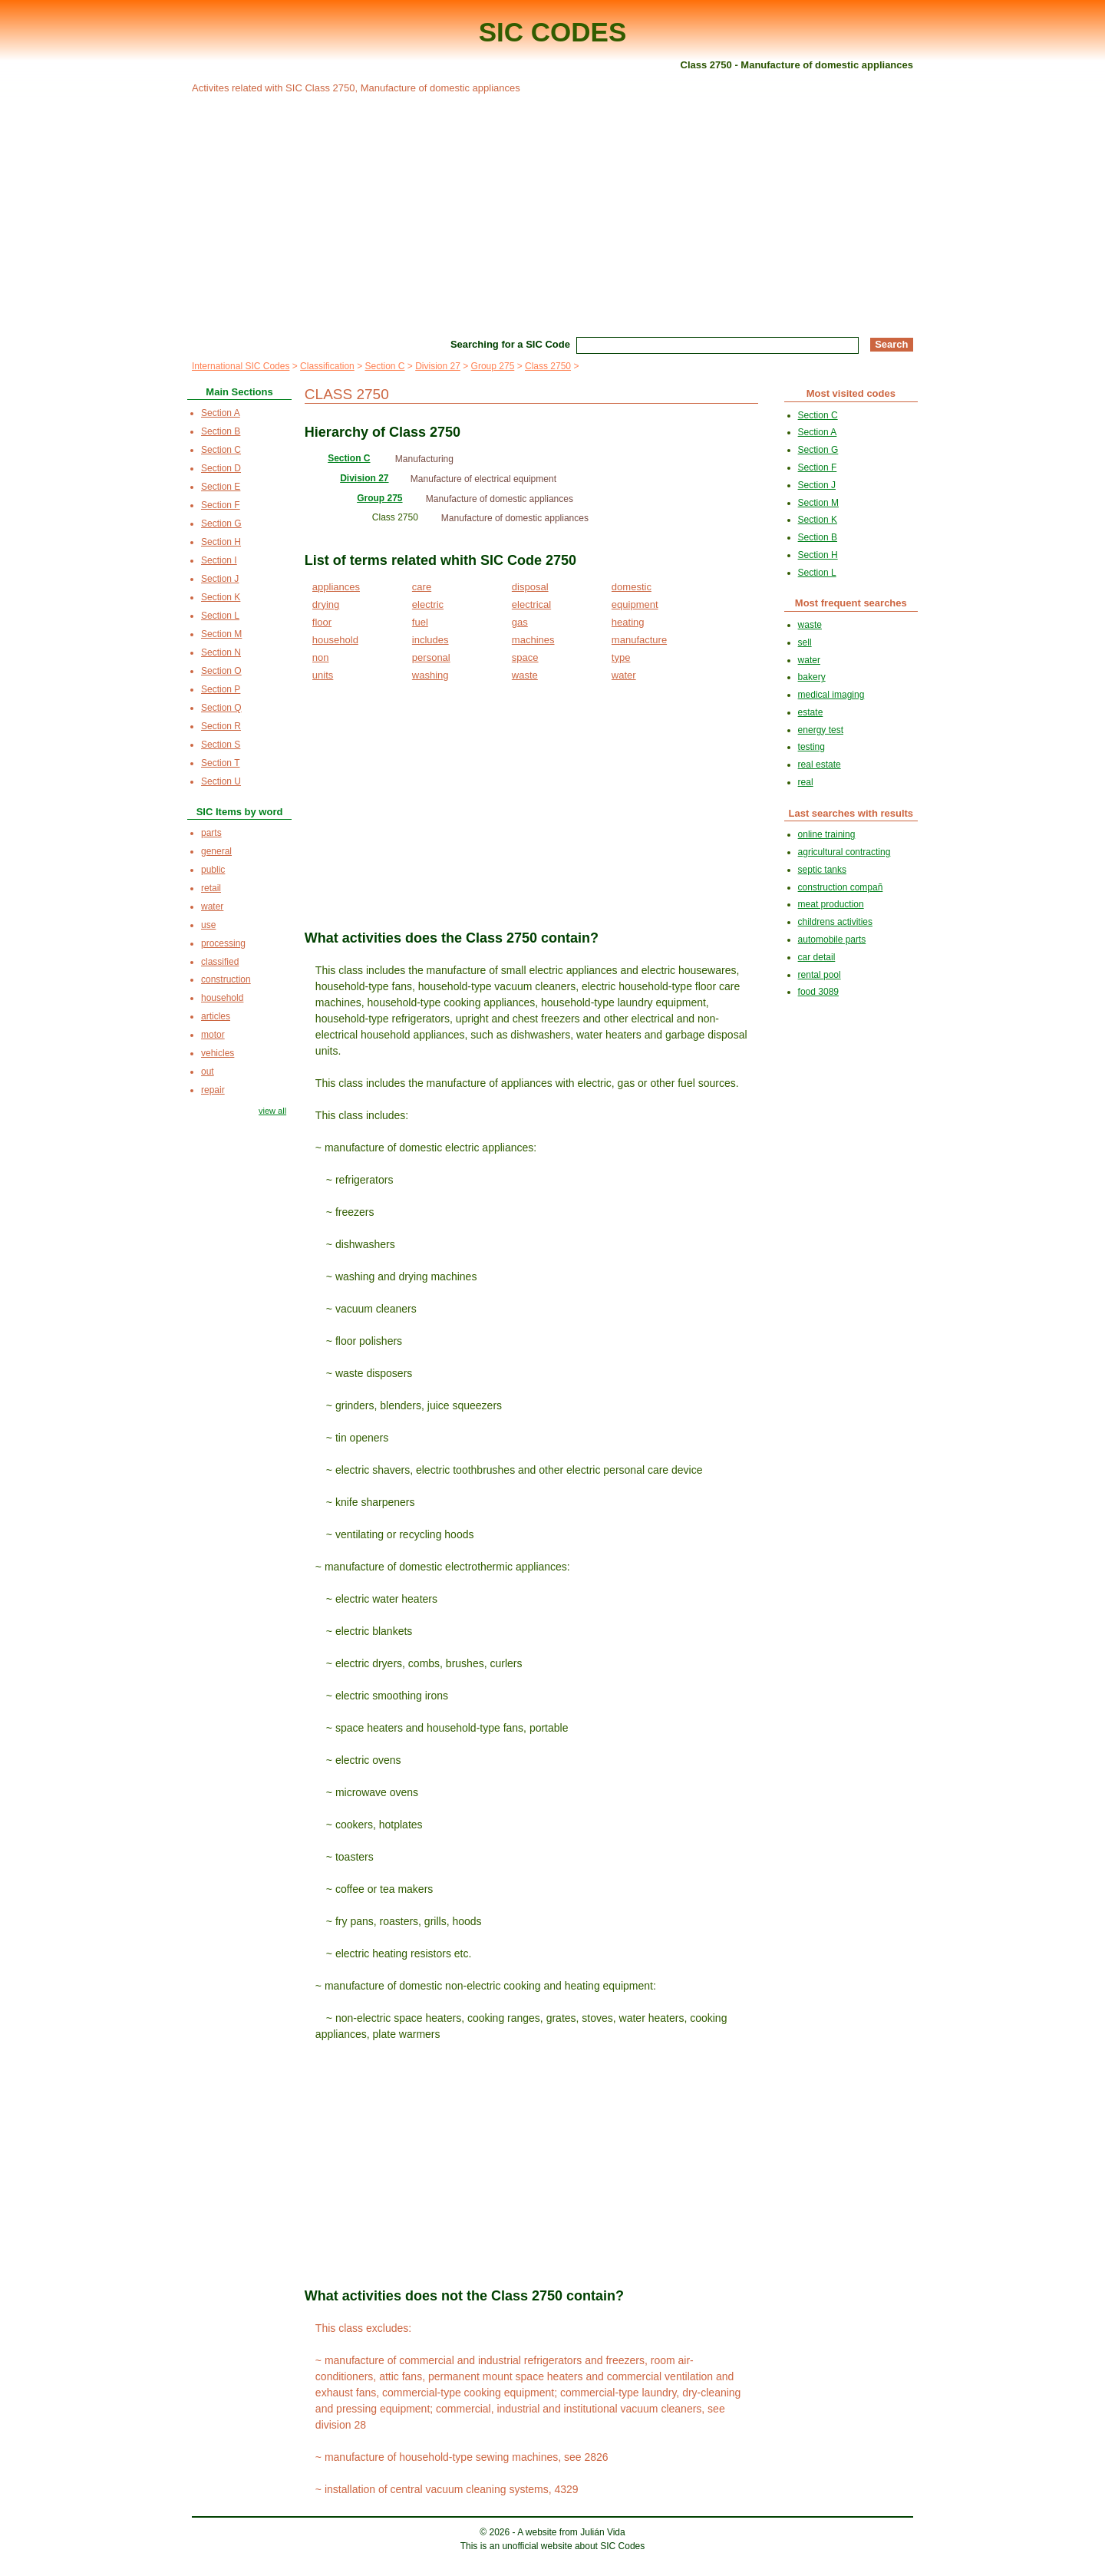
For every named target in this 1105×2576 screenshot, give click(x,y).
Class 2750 (548, 366)
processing (223, 943)
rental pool (819, 974)
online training (827, 834)
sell (805, 642)
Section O (221, 670)
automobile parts (832, 939)
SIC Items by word (239, 811)
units (322, 675)
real (805, 782)
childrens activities (835, 921)
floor (322, 622)
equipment (635, 604)
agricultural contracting (844, 852)
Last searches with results (851, 813)
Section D (221, 468)
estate (810, 712)
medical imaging (831, 694)
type (621, 657)
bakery (812, 677)
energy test (820, 730)
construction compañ (840, 887)
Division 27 (437, 366)
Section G (221, 523)
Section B (220, 431)
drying (325, 604)
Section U (221, 781)
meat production (831, 904)
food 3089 (818, 991)
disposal (530, 587)
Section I (219, 560)
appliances (336, 587)
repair (213, 1090)
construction (226, 979)
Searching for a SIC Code (510, 344)
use (208, 925)
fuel (420, 622)
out (207, 1071)
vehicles (217, 1053)
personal (431, 657)
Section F (220, 505)
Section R (221, 726)
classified (220, 961)
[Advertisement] (552, 213)
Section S (220, 744)
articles (215, 1016)
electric (428, 604)
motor (213, 1034)
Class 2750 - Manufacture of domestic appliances (797, 65)
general (216, 851)
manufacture (639, 640)
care (421, 587)
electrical (531, 604)
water (624, 675)
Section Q (221, 707)
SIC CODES (553, 32)
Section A (220, 413)
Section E (220, 486)
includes (430, 640)
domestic (631, 587)
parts (211, 832)
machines (533, 640)
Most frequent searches (851, 603)
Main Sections (239, 392)
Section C (384, 366)
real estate (819, 764)
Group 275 (493, 366)
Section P (220, 689)
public (213, 869)
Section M (221, 634)
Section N (221, 652)
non (320, 657)
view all (272, 1110)
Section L (220, 615)
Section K (220, 597)
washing (430, 675)
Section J (220, 578)
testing (811, 746)
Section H (221, 542)
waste (525, 675)
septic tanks (822, 869)
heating (628, 622)
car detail (817, 957)
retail (211, 888)
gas (520, 622)
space (525, 657)
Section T (220, 763)
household (335, 640)
